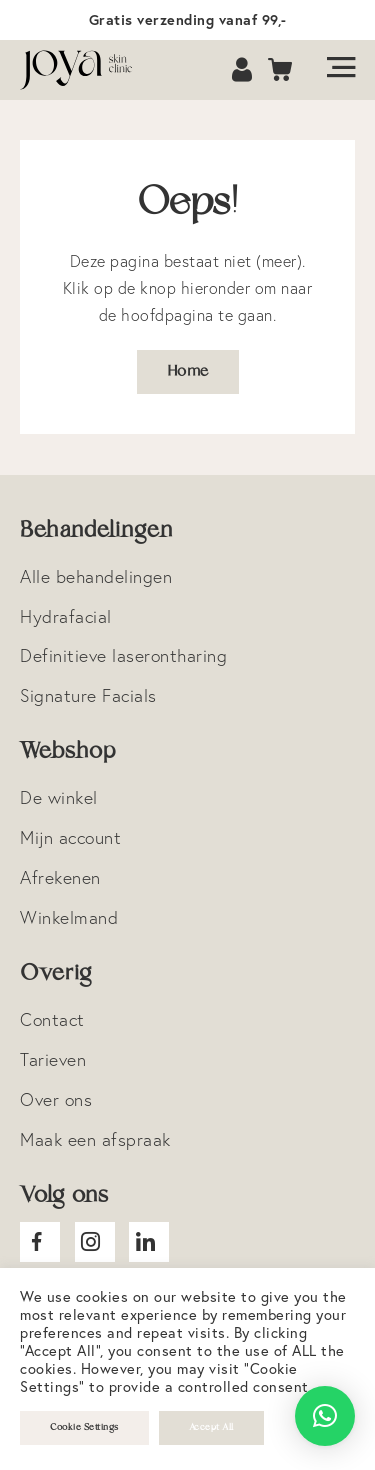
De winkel (59, 797)
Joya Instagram (95, 1242)
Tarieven (53, 1059)
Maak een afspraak (95, 1139)
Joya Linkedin (149, 1242)
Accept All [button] (211, 1427)
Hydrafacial (66, 616)
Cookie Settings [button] (84, 1427)
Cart (281, 70)
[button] (325, 1416)
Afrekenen (60, 877)
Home (188, 371)
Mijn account (70, 837)
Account (244, 70)
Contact (52, 1019)
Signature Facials (88, 695)
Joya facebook (40, 1242)
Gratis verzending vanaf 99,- (188, 19)
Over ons (56, 1099)
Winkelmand (69, 917)
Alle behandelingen (96, 576)
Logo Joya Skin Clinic (85, 70)
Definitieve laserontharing (123, 655)
